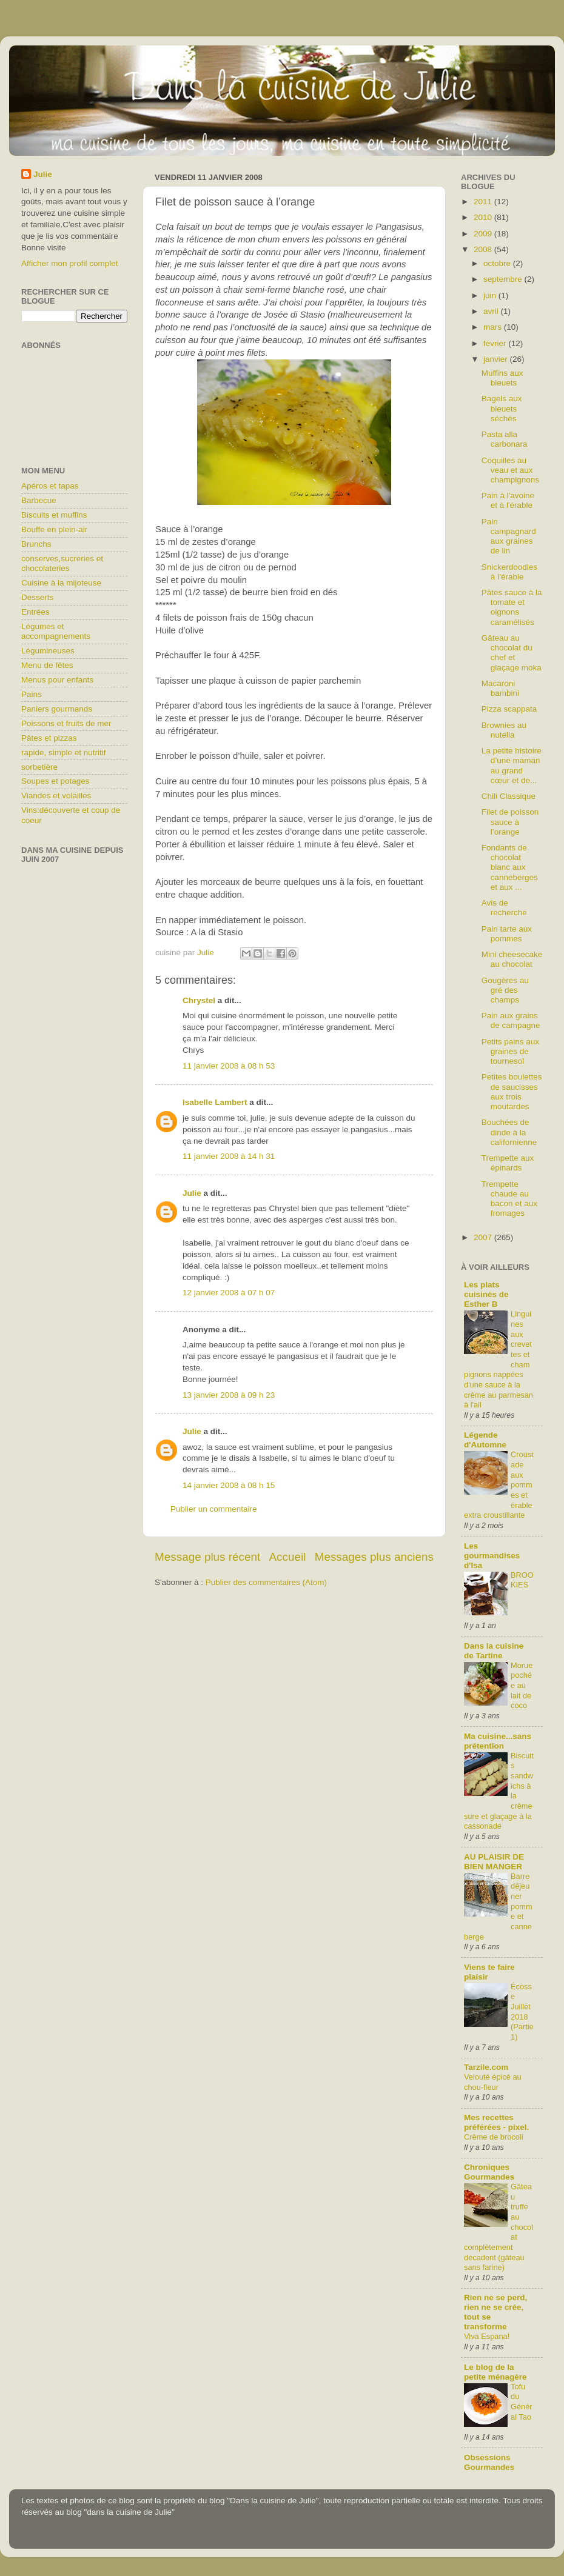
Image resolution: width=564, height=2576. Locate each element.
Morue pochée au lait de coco (521, 1685)
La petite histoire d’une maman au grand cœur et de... (512, 765)
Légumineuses (48, 650)
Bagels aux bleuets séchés (502, 408)
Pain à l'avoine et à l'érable (508, 500)
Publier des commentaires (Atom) (266, 1582)
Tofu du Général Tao (521, 2401)
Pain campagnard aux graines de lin (509, 536)
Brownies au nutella (504, 730)
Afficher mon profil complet (69, 263)
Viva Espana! (486, 2336)
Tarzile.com (486, 2067)
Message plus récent (207, 1556)
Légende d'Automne (485, 1439)
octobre (498, 263)
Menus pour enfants (57, 679)
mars (493, 327)
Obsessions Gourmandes (489, 2462)
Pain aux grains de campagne (511, 1020)
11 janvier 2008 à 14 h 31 (229, 1156)
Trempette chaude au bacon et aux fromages (509, 1199)
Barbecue (38, 500)
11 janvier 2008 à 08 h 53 (229, 1065)
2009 (484, 233)
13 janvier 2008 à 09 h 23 (229, 1395)
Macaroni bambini (500, 688)
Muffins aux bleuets (502, 378)
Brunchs (36, 544)
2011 (484, 201)
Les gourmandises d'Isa (492, 1555)
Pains (31, 694)
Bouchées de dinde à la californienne (509, 1132)
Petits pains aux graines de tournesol (510, 1051)
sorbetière (39, 767)
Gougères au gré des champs (505, 990)
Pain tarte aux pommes (507, 933)
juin (491, 295)
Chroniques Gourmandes (489, 2172)
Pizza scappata (509, 708)
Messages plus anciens (374, 1556)
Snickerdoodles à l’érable (509, 571)
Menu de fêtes (47, 665)
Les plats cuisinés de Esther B (486, 1294)
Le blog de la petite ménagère (495, 2372)
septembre (504, 279)
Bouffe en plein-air (54, 529)
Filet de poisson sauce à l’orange (510, 821)
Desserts (37, 597)
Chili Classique (508, 796)
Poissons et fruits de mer (66, 723)
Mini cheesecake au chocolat (512, 959)
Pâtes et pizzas (49, 737)
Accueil (287, 1556)
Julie (192, 1193)
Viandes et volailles (56, 795)
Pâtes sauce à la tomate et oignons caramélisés (512, 607)
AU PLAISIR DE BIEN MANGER (494, 1861)
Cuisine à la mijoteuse (61, 582)
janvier (496, 359)
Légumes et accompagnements (55, 631)
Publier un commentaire (213, 1508)
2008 (484, 249)
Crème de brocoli (493, 2136)
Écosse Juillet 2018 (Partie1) (522, 2011)
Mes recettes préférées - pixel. (496, 2122)
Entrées (35, 611)
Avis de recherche (504, 907)
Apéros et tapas (50, 485)
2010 (484, 217)
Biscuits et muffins (54, 514)
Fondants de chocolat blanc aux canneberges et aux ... (510, 867)
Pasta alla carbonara (505, 439)
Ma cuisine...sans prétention (497, 1741)
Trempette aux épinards (508, 1162)
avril (492, 311)
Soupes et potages (55, 781)
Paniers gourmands (56, 708)
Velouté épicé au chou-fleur (493, 2082)
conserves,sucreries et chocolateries (62, 563)
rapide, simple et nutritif (63, 752)
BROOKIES (522, 1580)
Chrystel (199, 1000)
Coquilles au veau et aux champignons (510, 470)
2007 (484, 1237)
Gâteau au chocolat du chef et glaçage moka (512, 652)
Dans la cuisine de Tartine (493, 1650)
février (495, 343)
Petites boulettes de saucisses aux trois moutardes (512, 1091)
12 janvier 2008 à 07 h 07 (229, 1292)
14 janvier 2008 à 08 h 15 (229, 1485)
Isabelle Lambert (215, 1102)
